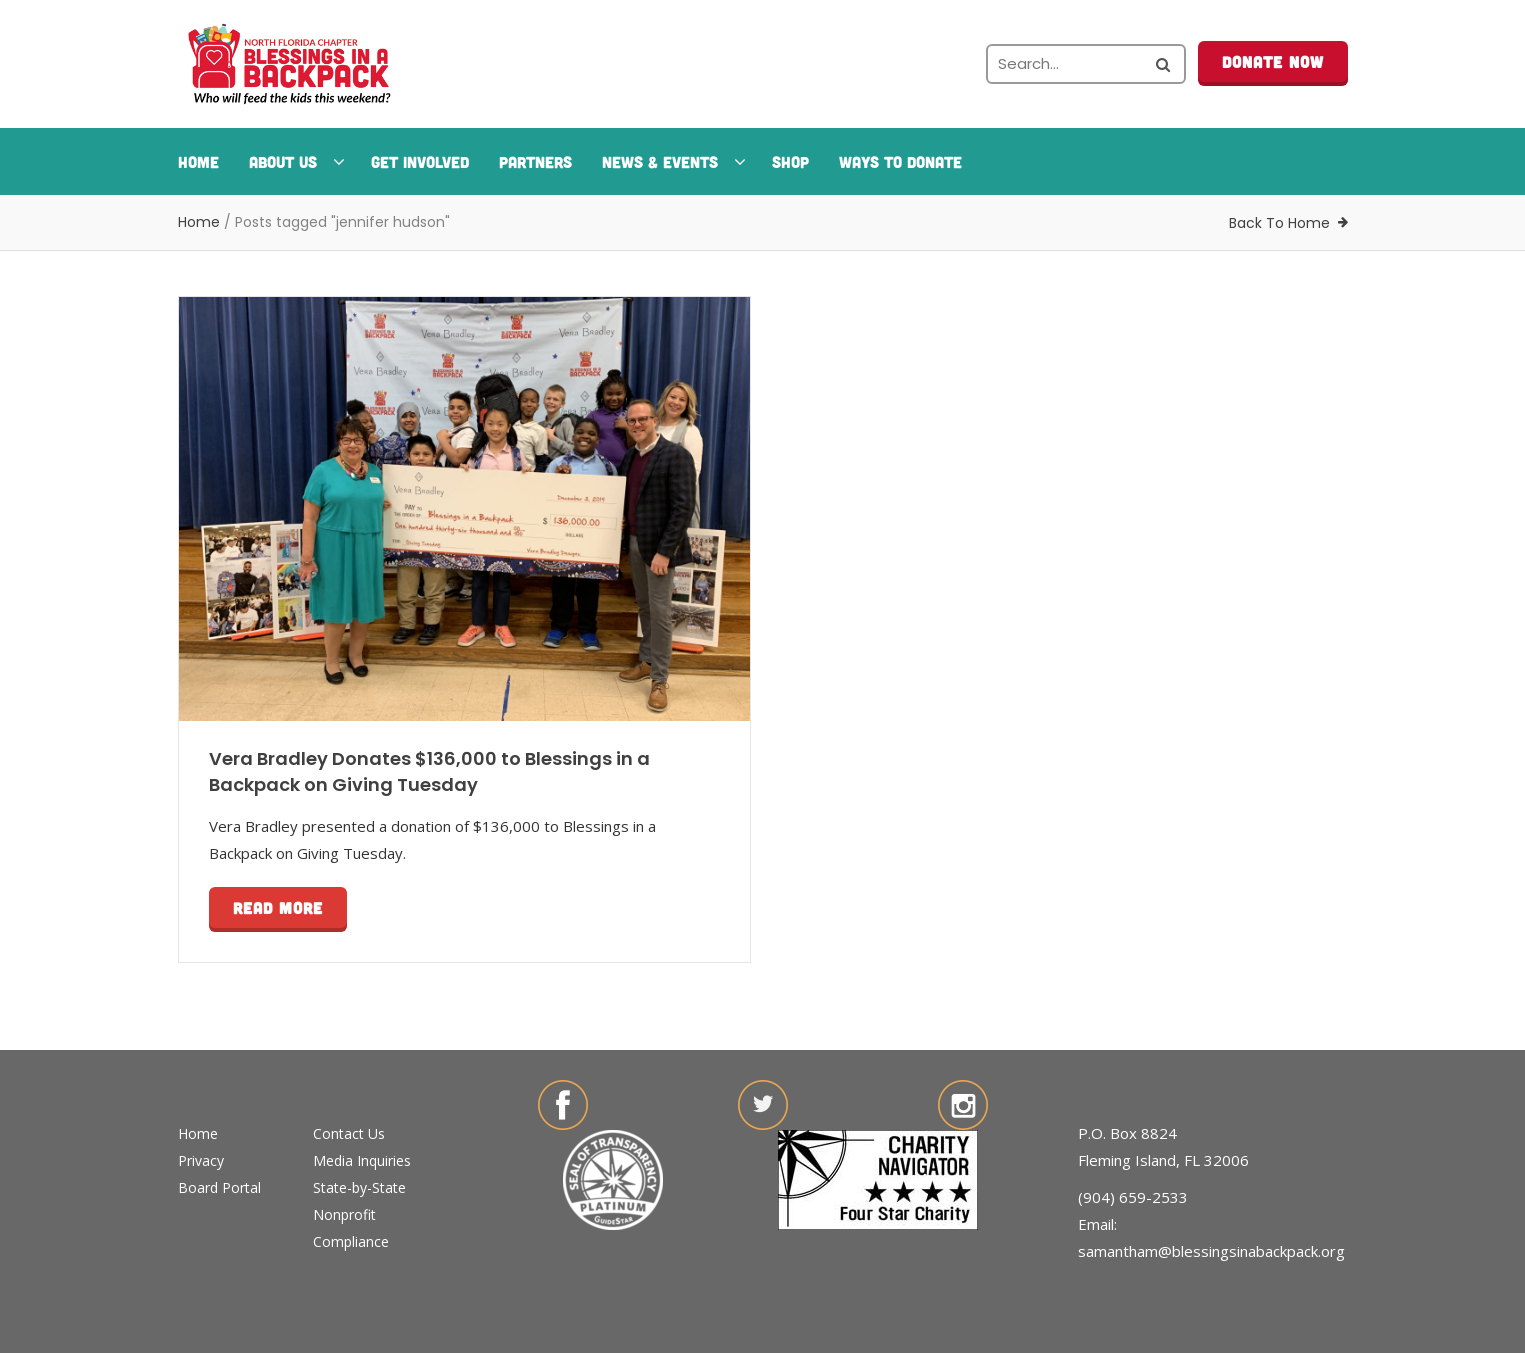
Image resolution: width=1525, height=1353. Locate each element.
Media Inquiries (362, 1160)
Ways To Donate (900, 161)
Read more (278, 907)
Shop (790, 161)
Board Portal (219, 1187)
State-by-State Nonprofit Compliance (359, 1214)
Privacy (201, 1160)
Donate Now (1273, 61)
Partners (535, 161)
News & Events (672, 161)
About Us (295, 161)
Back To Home (1279, 223)
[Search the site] (1086, 64)
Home (198, 161)
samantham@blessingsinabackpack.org (1211, 1251)
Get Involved (420, 161)
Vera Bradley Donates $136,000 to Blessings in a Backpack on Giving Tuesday (429, 771)
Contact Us (349, 1133)
